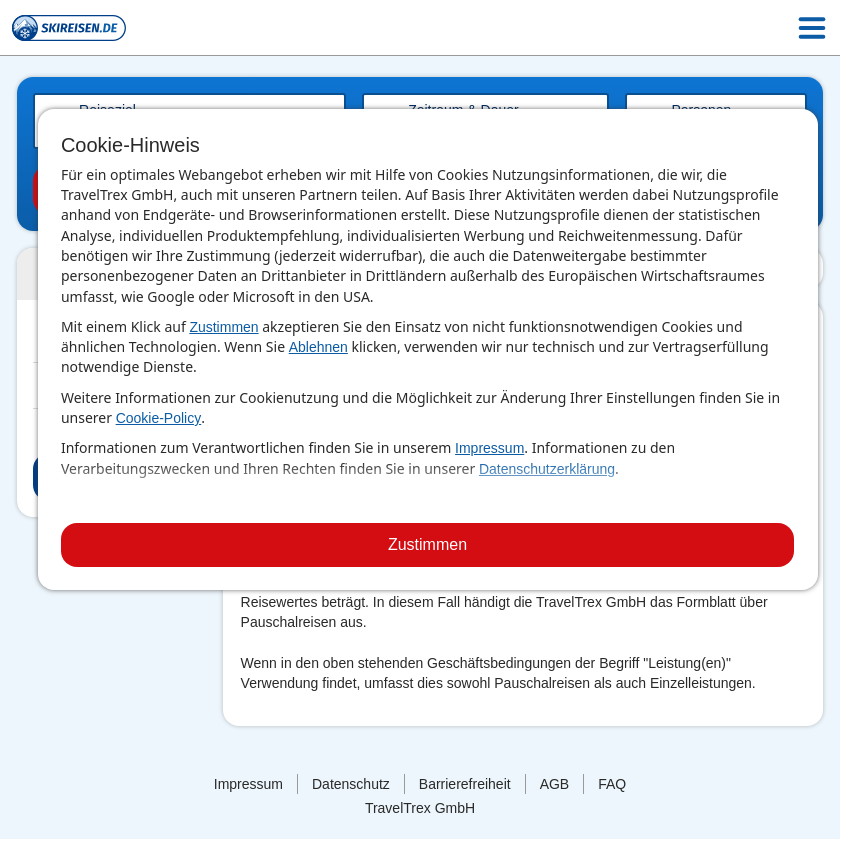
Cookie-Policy (159, 418)
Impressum (489, 448)
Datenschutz (351, 784)
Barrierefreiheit (465, 784)
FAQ (612, 784)
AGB (555, 784)
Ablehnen (318, 347)
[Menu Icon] (812, 28)
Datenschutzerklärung (547, 469)
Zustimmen (223, 327)
